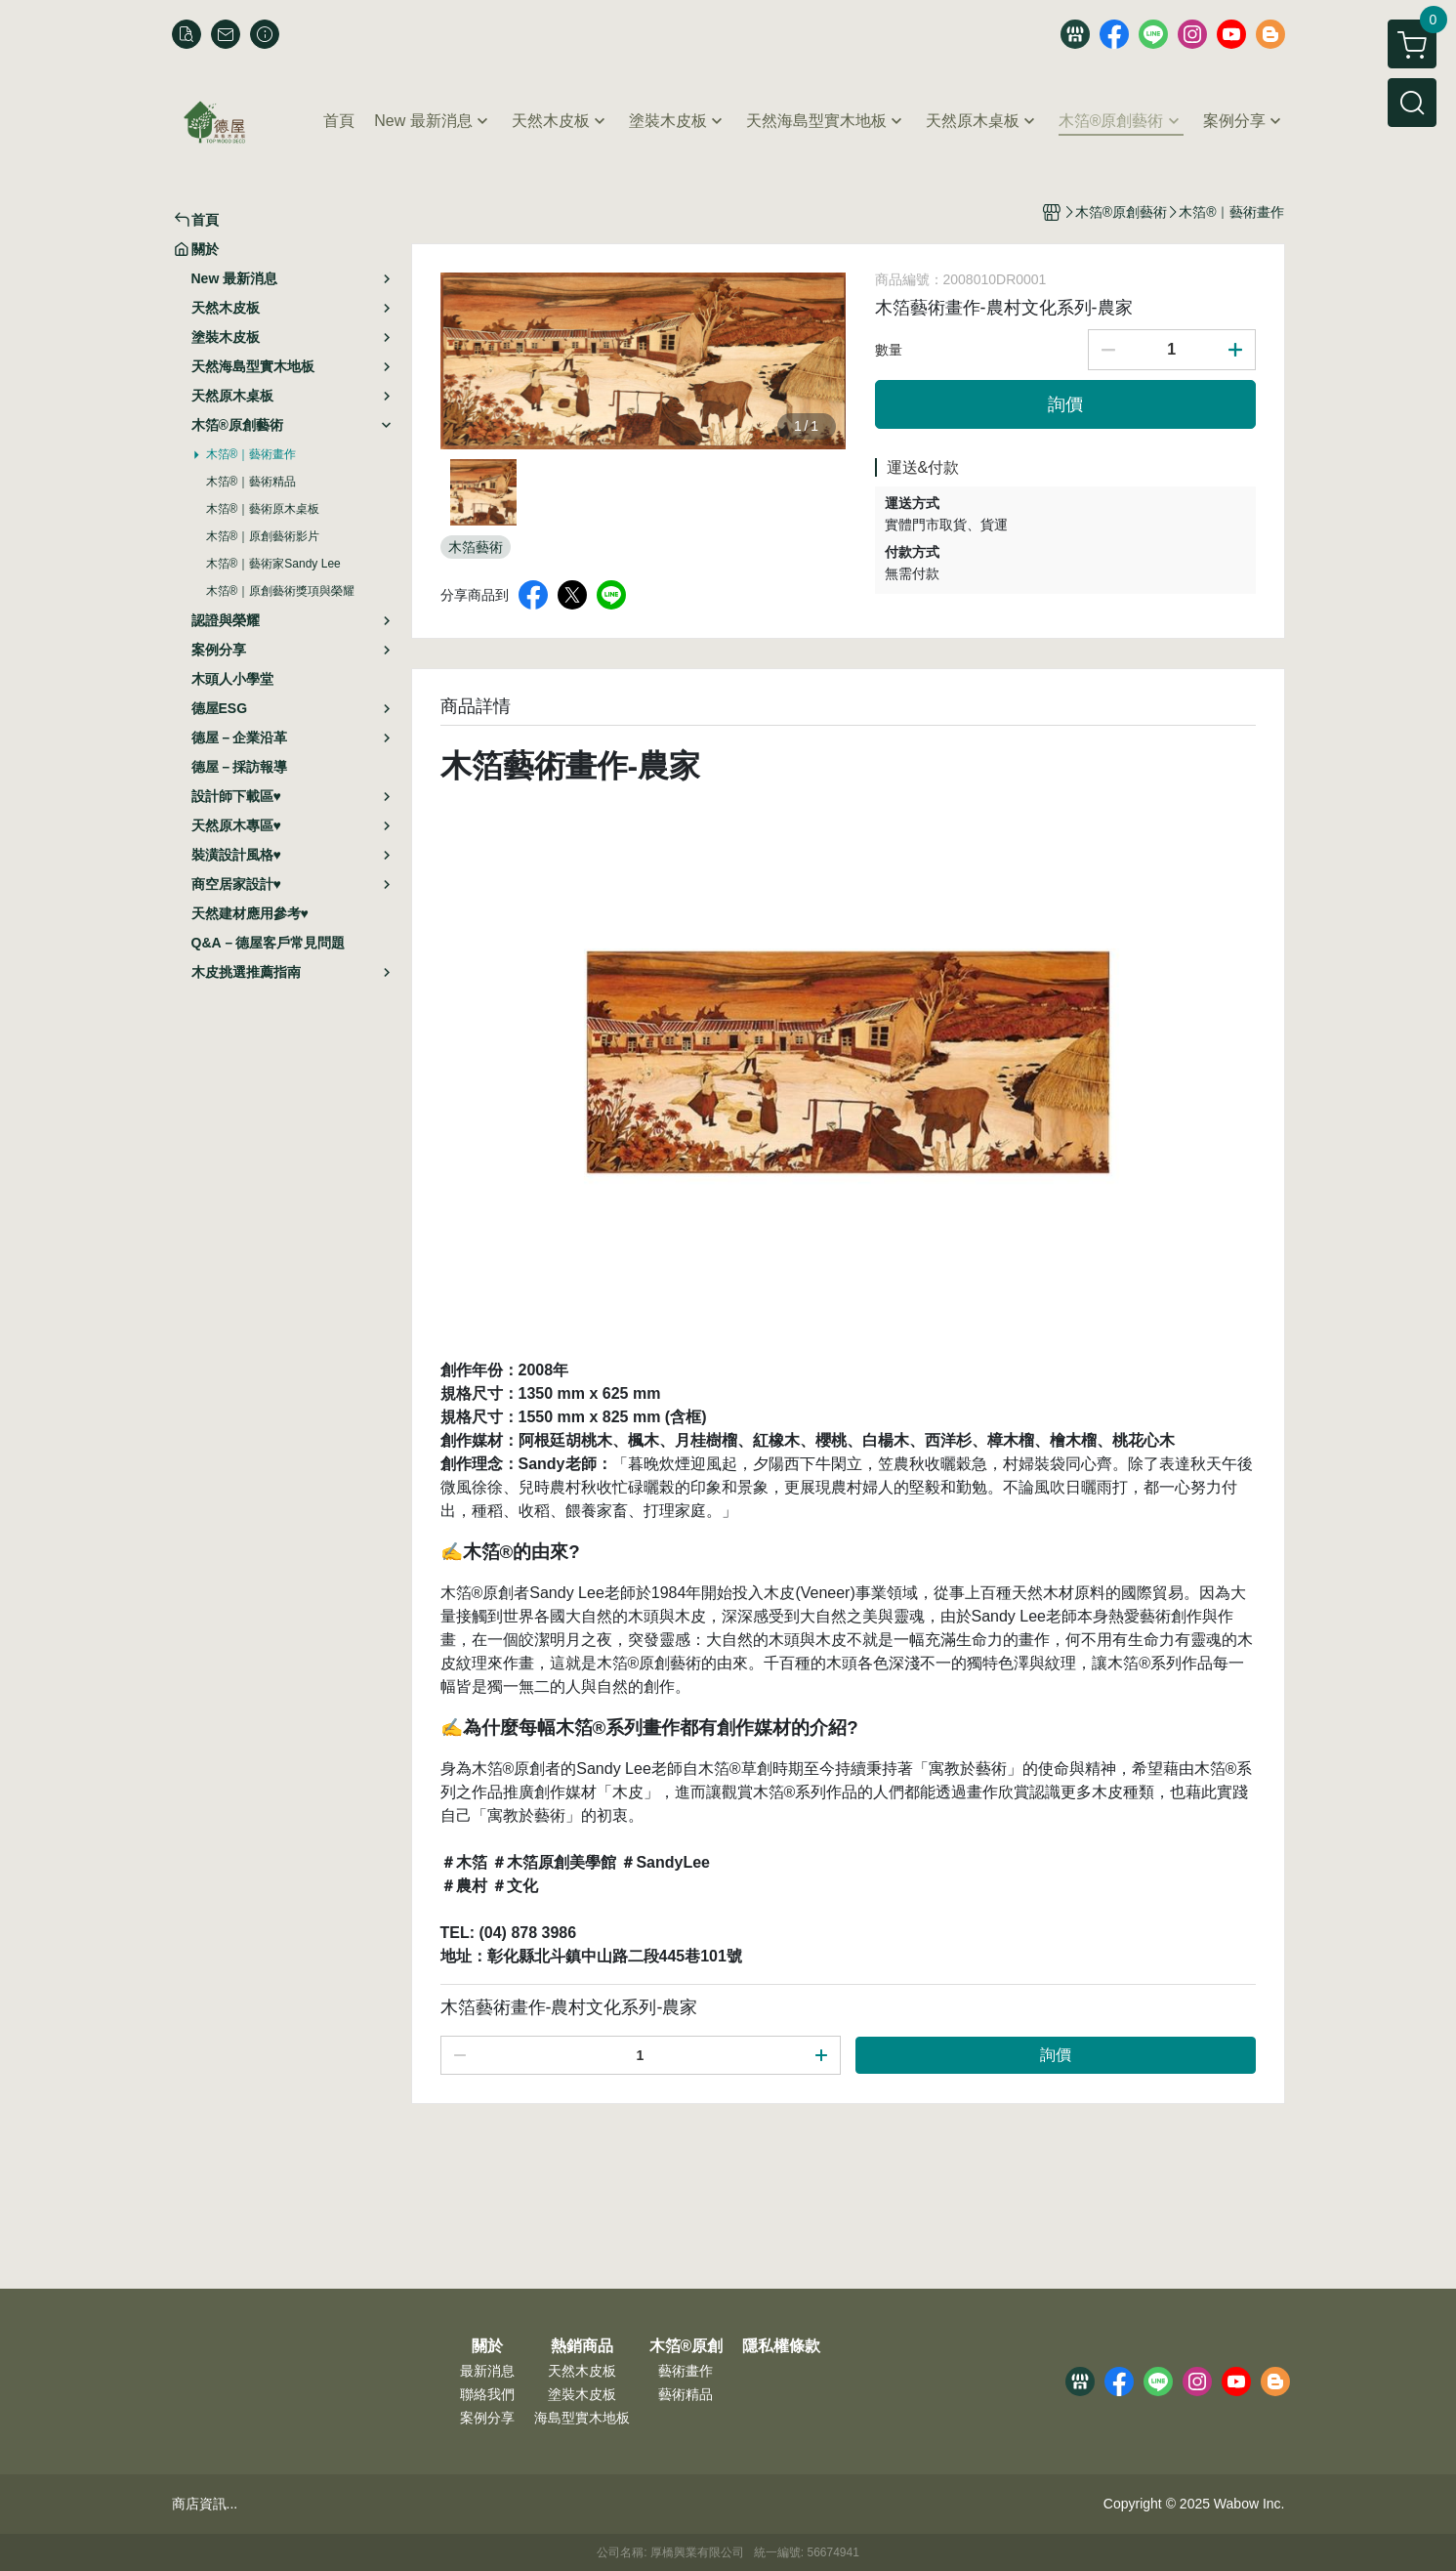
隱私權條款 (781, 2346)
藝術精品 (685, 2394)
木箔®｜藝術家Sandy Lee (273, 563)
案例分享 (487, 2417)
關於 (487, 2346)
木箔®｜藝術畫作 (251, 454)
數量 (888, 350)
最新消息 (487, 2371)
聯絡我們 (487, 2394)
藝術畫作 (685, 2371)
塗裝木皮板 (582, 2394)
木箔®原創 (686, 2346)
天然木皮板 (582, 2371)
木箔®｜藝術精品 (251, 481)
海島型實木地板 (582, 2417)
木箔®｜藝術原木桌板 (263, 509)
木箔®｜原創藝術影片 (263, 536)
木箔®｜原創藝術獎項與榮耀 (280, 591)
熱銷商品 (582, 2346)
